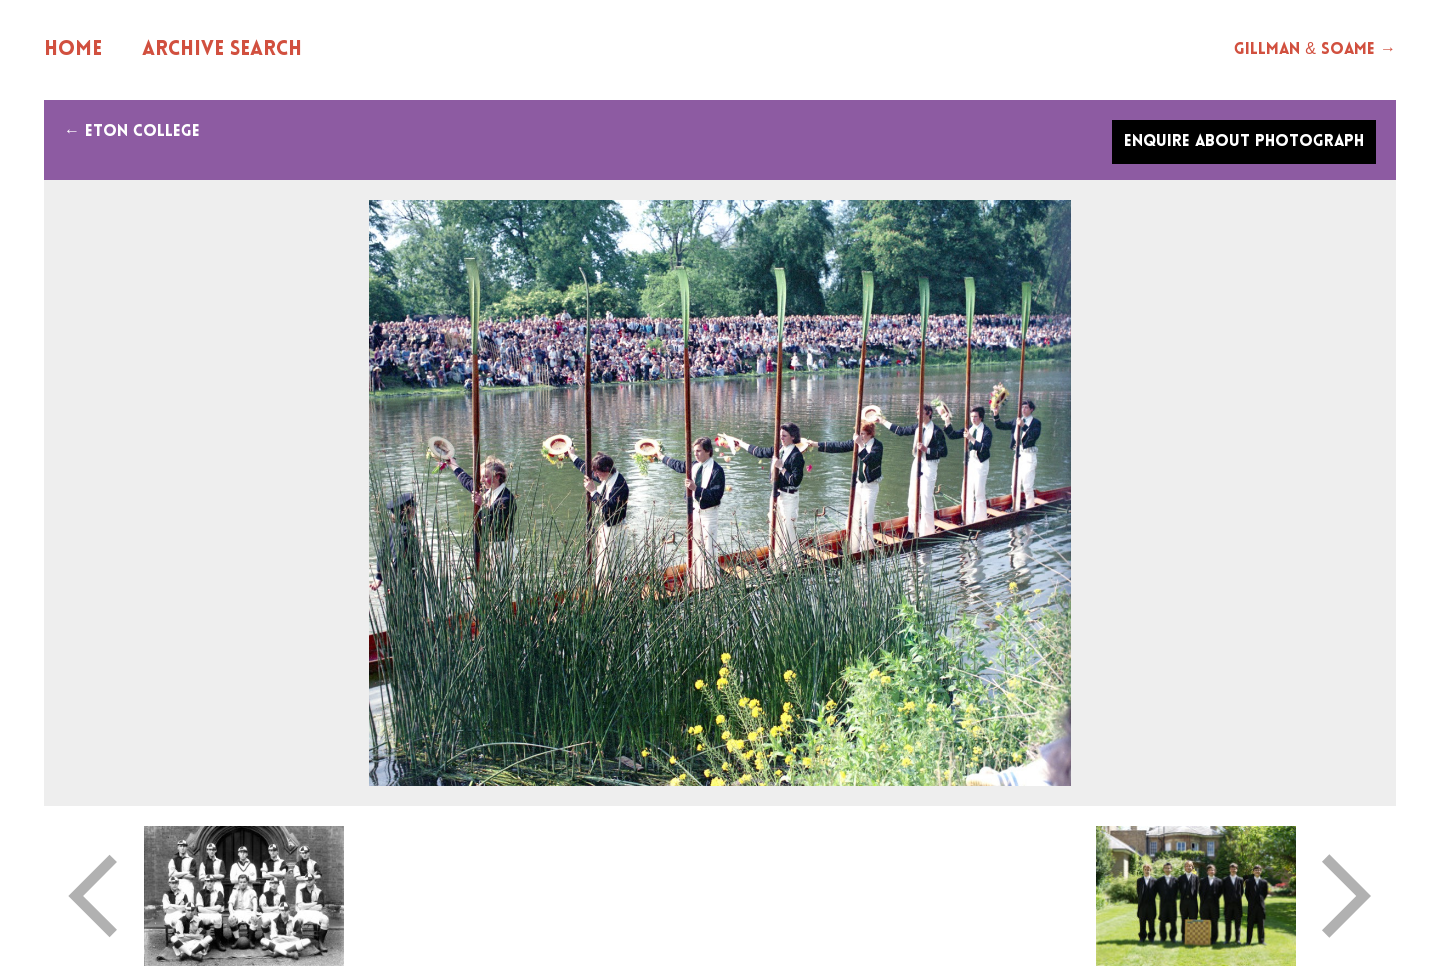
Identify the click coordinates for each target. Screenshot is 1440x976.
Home (73, 50)
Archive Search (222, 50)
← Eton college (132, 132)
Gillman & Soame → (1315, 50)
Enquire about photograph (1244, 142)
